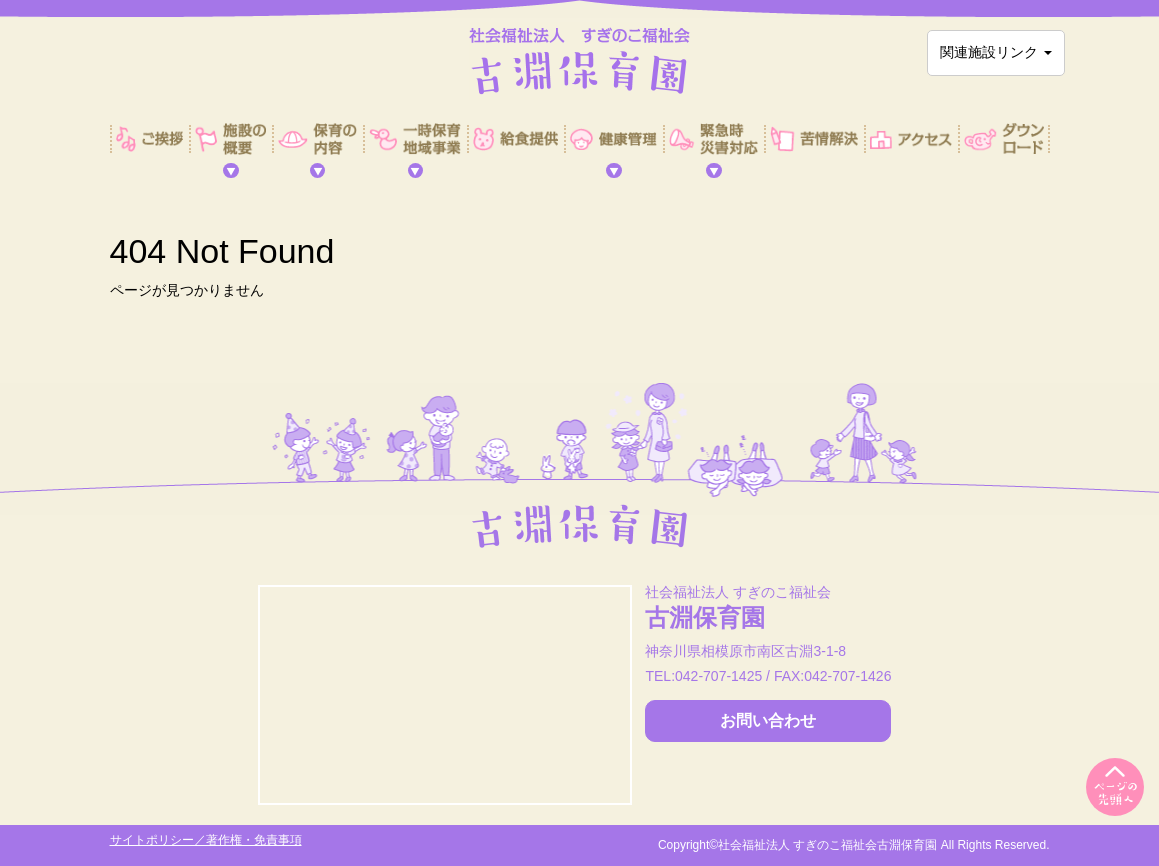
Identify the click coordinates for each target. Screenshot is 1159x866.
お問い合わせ (768, 720)
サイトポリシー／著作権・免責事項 (206, 840)
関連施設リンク (996, 52)
